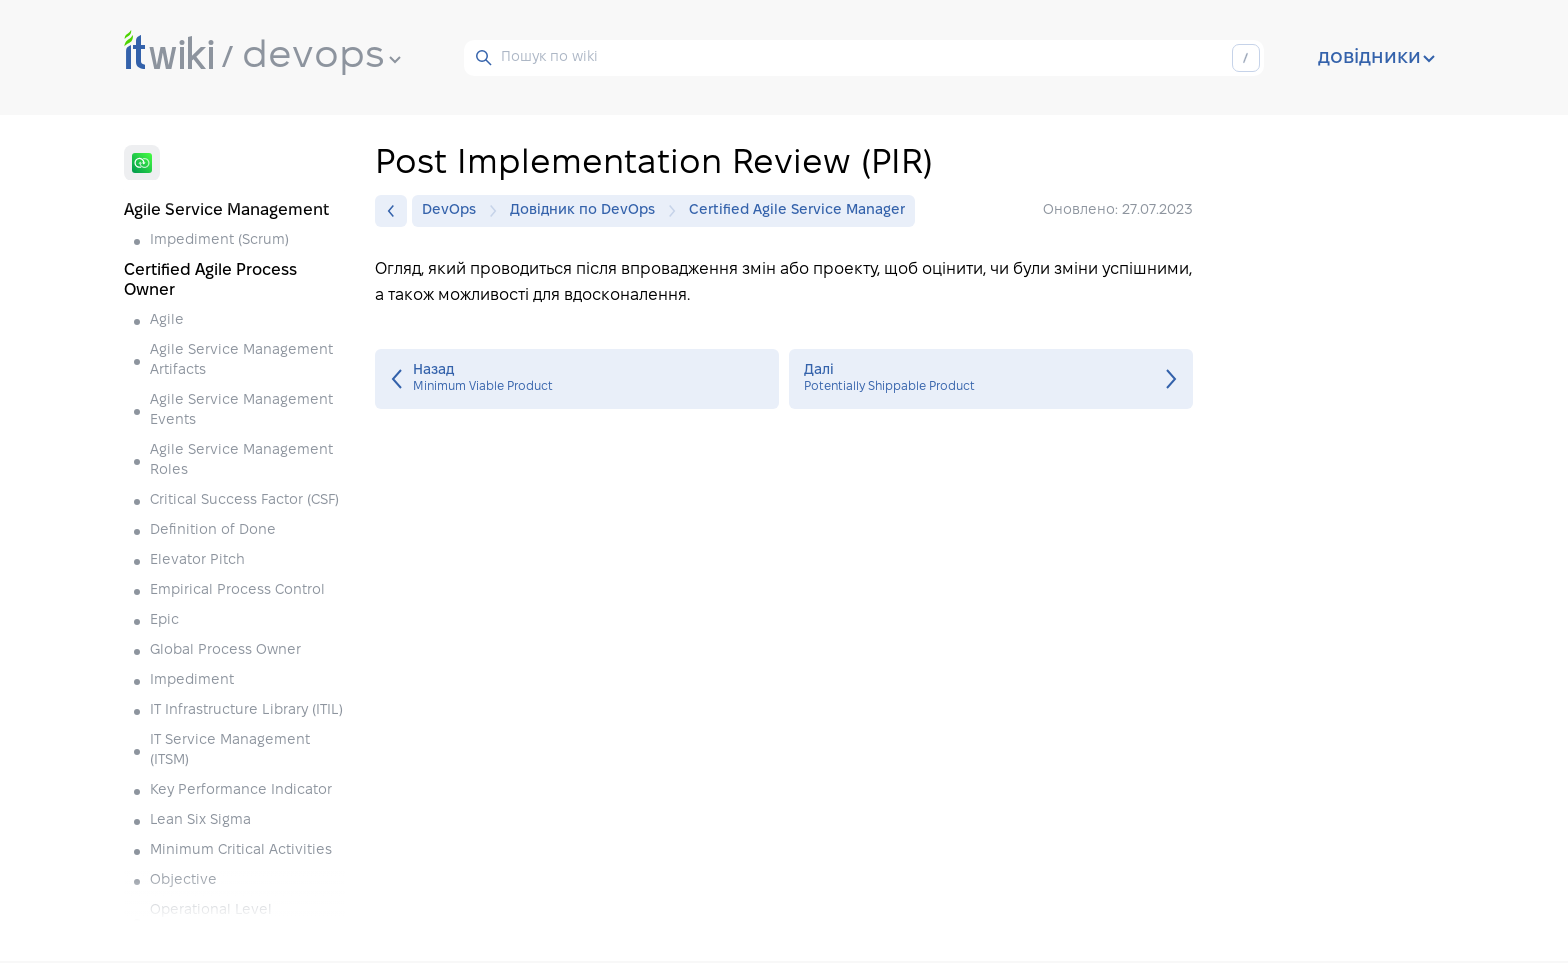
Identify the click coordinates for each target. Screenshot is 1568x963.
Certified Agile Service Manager (797, 210)
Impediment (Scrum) (219, 240)
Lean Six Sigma (200, 820)
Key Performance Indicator (241, 790)
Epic (164, 620)
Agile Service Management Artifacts (241, 360)
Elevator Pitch (197, 560)
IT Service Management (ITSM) (230, 750)
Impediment (192, 680)
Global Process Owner (225, 650)
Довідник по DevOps (587, 211)
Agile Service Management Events (241, 410)
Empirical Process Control (237, 590)
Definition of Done (213, 530)
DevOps (454, 211)
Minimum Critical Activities (241, 850)
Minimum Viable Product (577, 379)
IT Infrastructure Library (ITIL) (246, 710)
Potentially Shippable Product (991, 379)
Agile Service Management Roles (241, 460)
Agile (167, 320)
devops (321, 57)
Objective (183, 880)
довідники (1376, 58)
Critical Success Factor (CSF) (244, 500)
